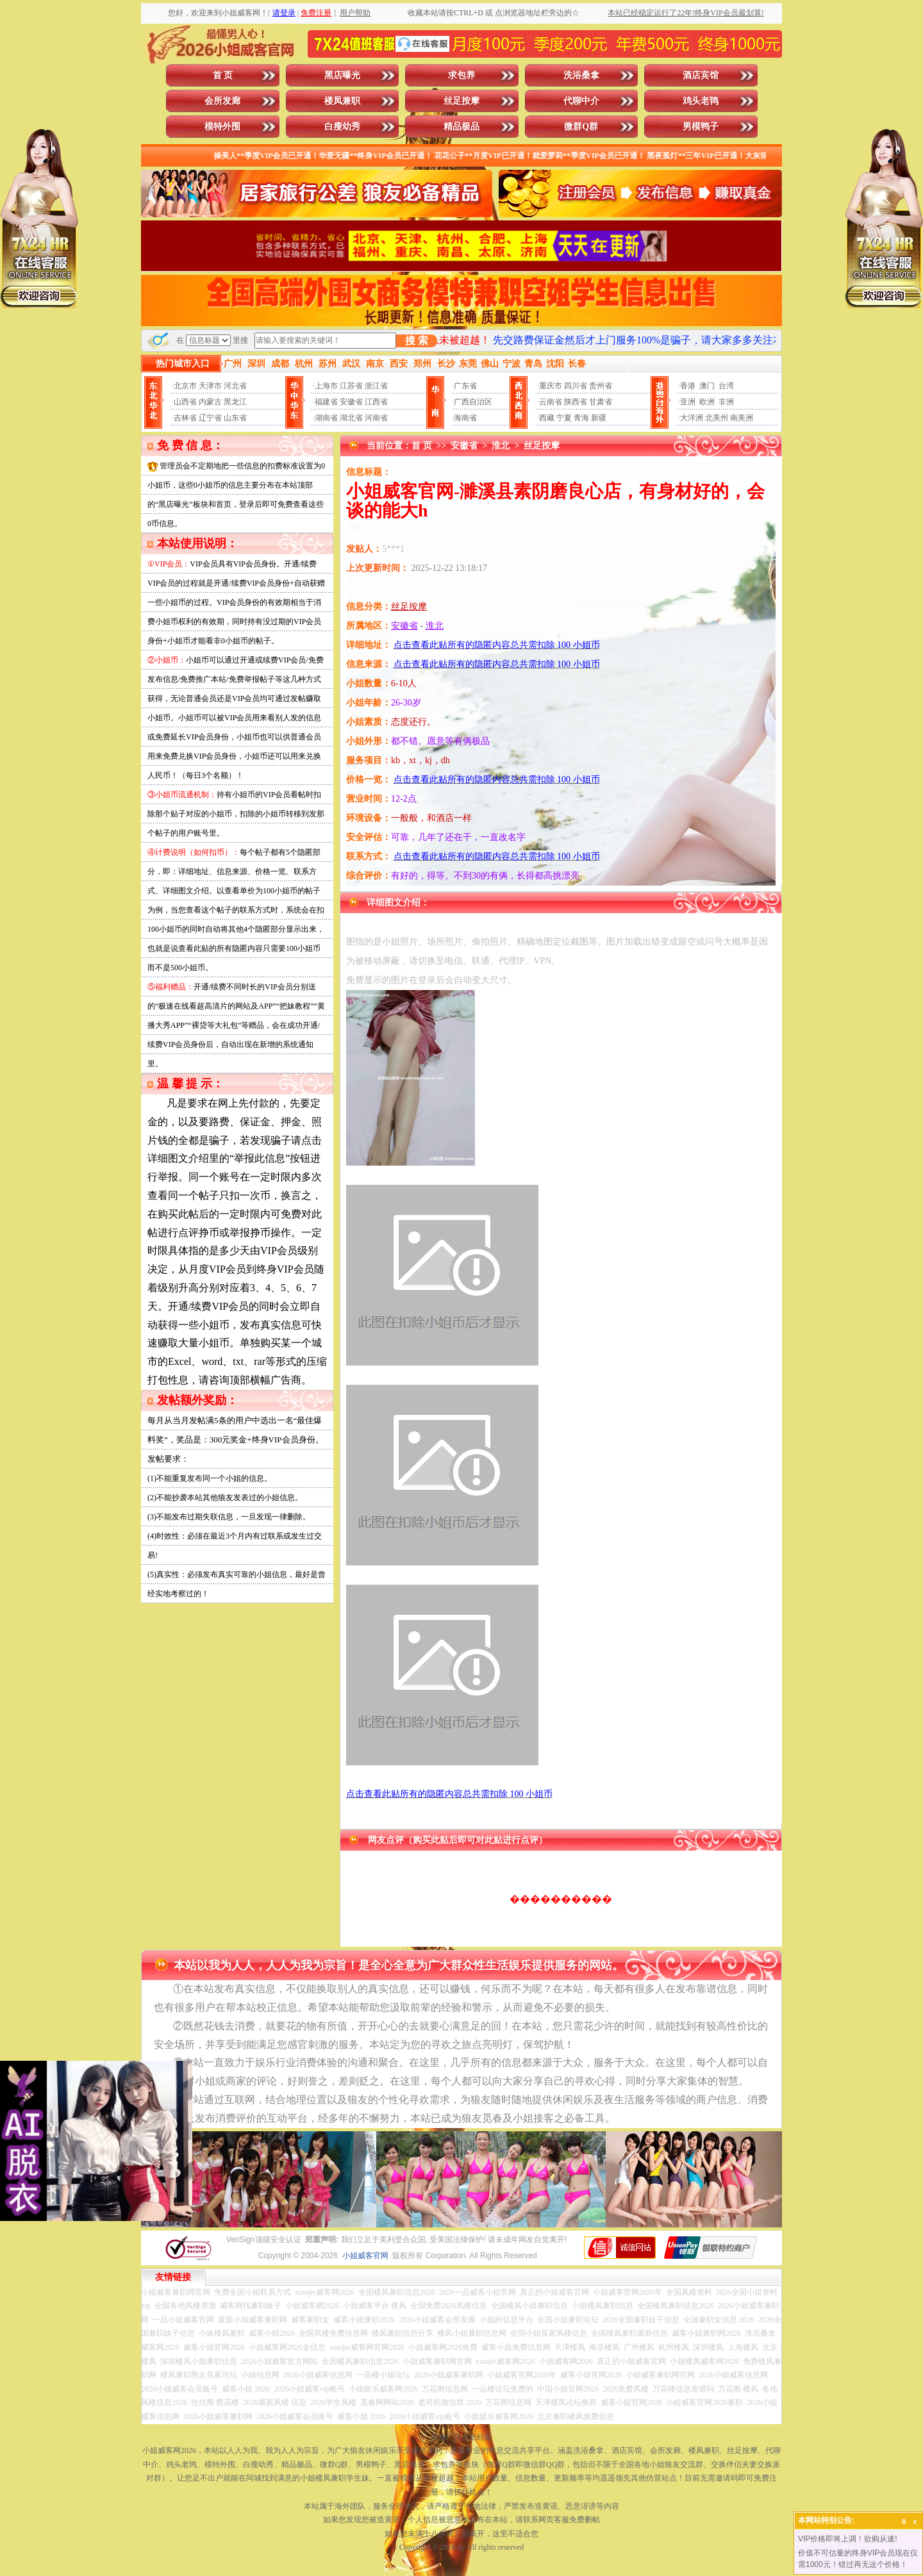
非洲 (726, 401)
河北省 (235, 385)
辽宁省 (210, 417)
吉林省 (185, 417)
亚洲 (687, 401)
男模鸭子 (701, 126)
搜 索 (416, 340)
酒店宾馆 (701, 75)
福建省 (326, 401)
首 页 (223, 75)
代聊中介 (581, 101)
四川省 (575, 385)
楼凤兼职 (342, 101)
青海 (581, 417)
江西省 (376, 401)
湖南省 (326, 417)
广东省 (465, 385)
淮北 (501, 445)
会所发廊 (222, 101)
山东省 (235, 417)
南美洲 (741, 417)
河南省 (376, 417)
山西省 (185, 401)
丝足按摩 (461, 101)
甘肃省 (600, 401)
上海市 (326, 385)
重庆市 (550, 385)
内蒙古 (210, 401)
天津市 (210, 385)
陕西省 (575, 401)
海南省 (465, 417)
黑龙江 (235, 401)
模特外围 (222, 126)
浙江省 (376, 385)
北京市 (185, 385)
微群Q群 (581, 126)
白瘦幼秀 (342, 126)
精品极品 (461, 126)
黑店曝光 (342, 75)
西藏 (546, 417)
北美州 (716, 417)
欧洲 (707, 401)
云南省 (550, 401)
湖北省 (351, 417)
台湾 (726, 385)
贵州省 (600, 385)
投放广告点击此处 (461, 2436)
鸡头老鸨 (701, 101)
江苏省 (351, 385)
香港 (687, 385)
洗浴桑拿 (581, 75)
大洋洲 (691, 417)
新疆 (598, 417)
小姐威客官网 (365, 2255)
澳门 (707, 385)
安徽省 (351, 401)
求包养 (461, 75)
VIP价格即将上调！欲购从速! (847, 2538)
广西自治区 (473, 401)
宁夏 (564, 417)
